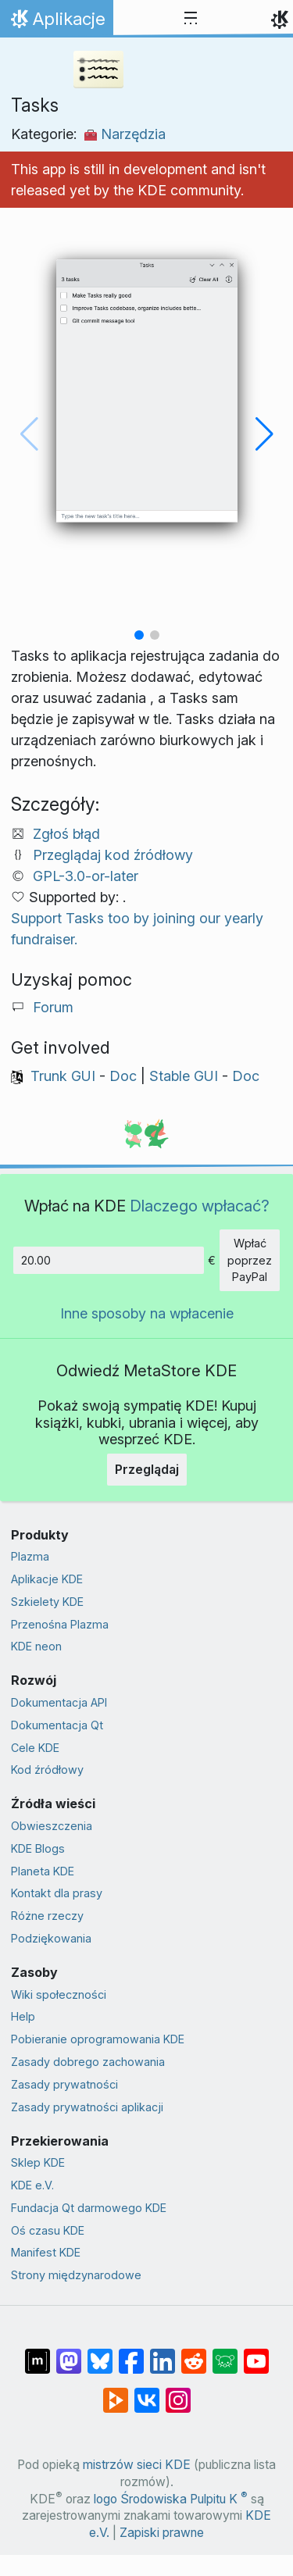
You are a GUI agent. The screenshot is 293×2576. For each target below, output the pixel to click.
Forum (53, 1007)
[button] (139, 635)
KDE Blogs (38, 1848)
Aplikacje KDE (47, 1579)
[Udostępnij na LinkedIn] (162, 2353)
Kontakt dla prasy (56, 1893)
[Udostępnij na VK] (146, 2392)
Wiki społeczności (58, 1994)
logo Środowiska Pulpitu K (171, 2499)
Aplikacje (60, 22)
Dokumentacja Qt (57, 1725)
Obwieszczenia (51, 1825)
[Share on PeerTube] (115, 2392)
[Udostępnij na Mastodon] (68, 2353)
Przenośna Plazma (60, 1624)
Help (23, 2016)
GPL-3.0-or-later (85, 876)
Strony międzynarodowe (76, 2275)
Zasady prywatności (64, 2084)
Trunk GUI (62, 1076)
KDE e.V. (32, 2185)
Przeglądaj (147, 1469)
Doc (123, 1076)
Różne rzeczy (47, 1915)
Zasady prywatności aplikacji (87, 2107)
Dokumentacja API (59, 1702)
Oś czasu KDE (47, 2230)
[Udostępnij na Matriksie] (37, 2353)
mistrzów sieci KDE (137, 2464)
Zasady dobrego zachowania (88, 2061)
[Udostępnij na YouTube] (256, 2353)
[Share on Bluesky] (100, 2353)
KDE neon (36, 1646)
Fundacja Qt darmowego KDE (88, 2207)
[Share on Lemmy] (225, 2353)
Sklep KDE (38, 2162)
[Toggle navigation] (190, 18)
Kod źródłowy (47, 1769)
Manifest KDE (45, 2252)
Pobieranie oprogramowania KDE (97, 2039)
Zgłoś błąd (66, 834)
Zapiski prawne (162, 2532)
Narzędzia (125, 134)
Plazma (30, 1556)
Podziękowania (51, 1938)
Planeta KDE (42, 1871)
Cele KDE (35, 1747)
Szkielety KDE (47, 1601)
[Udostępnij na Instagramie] (178, 2392)
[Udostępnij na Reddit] (193, 2353)
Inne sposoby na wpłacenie (147, 1313)
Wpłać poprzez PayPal (249, 1259)
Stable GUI (183, 1076)
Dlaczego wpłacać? (200, 1205)
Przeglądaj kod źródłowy (113, 855)
